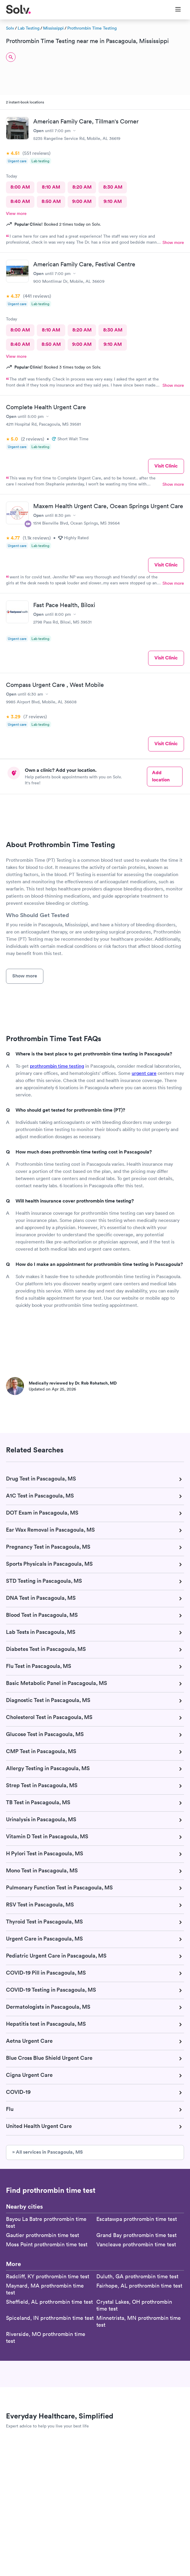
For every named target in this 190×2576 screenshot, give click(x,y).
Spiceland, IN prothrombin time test (50, 2317)
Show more (173, 242)
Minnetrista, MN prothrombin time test (138, 2321)
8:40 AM (20, 201)
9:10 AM (113, 201)
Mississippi (53, 28)
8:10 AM (51, 187)
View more (16, 213)
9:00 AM (82, 201)
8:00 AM (20, 187)
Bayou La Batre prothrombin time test (46, 2222)
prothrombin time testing (57, 1066)
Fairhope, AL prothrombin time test (139, 2285)
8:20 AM (82, 187)
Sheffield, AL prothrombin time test (49, 2301)
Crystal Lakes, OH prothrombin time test (134, 2305)
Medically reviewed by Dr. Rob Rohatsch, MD (73, 1383)
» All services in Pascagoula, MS (47, 2152)
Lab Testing (28, 28)
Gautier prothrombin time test (42, 2235)
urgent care (144, 1073)
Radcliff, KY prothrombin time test (47, 2276)
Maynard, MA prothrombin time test (45, 2289)
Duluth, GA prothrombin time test (137, 2276)
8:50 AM (51, 201)
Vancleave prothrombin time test (136, 2244)
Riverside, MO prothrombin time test (45, 2337)
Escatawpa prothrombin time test (136, 2219)
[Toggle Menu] (174, 10)
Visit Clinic (166, 466)
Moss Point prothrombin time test (46, 2244)
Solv (10, 28)
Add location (161, 776)
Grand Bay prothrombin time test (136, 2235)
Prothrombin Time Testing (92, 28)
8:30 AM (112, 187)
